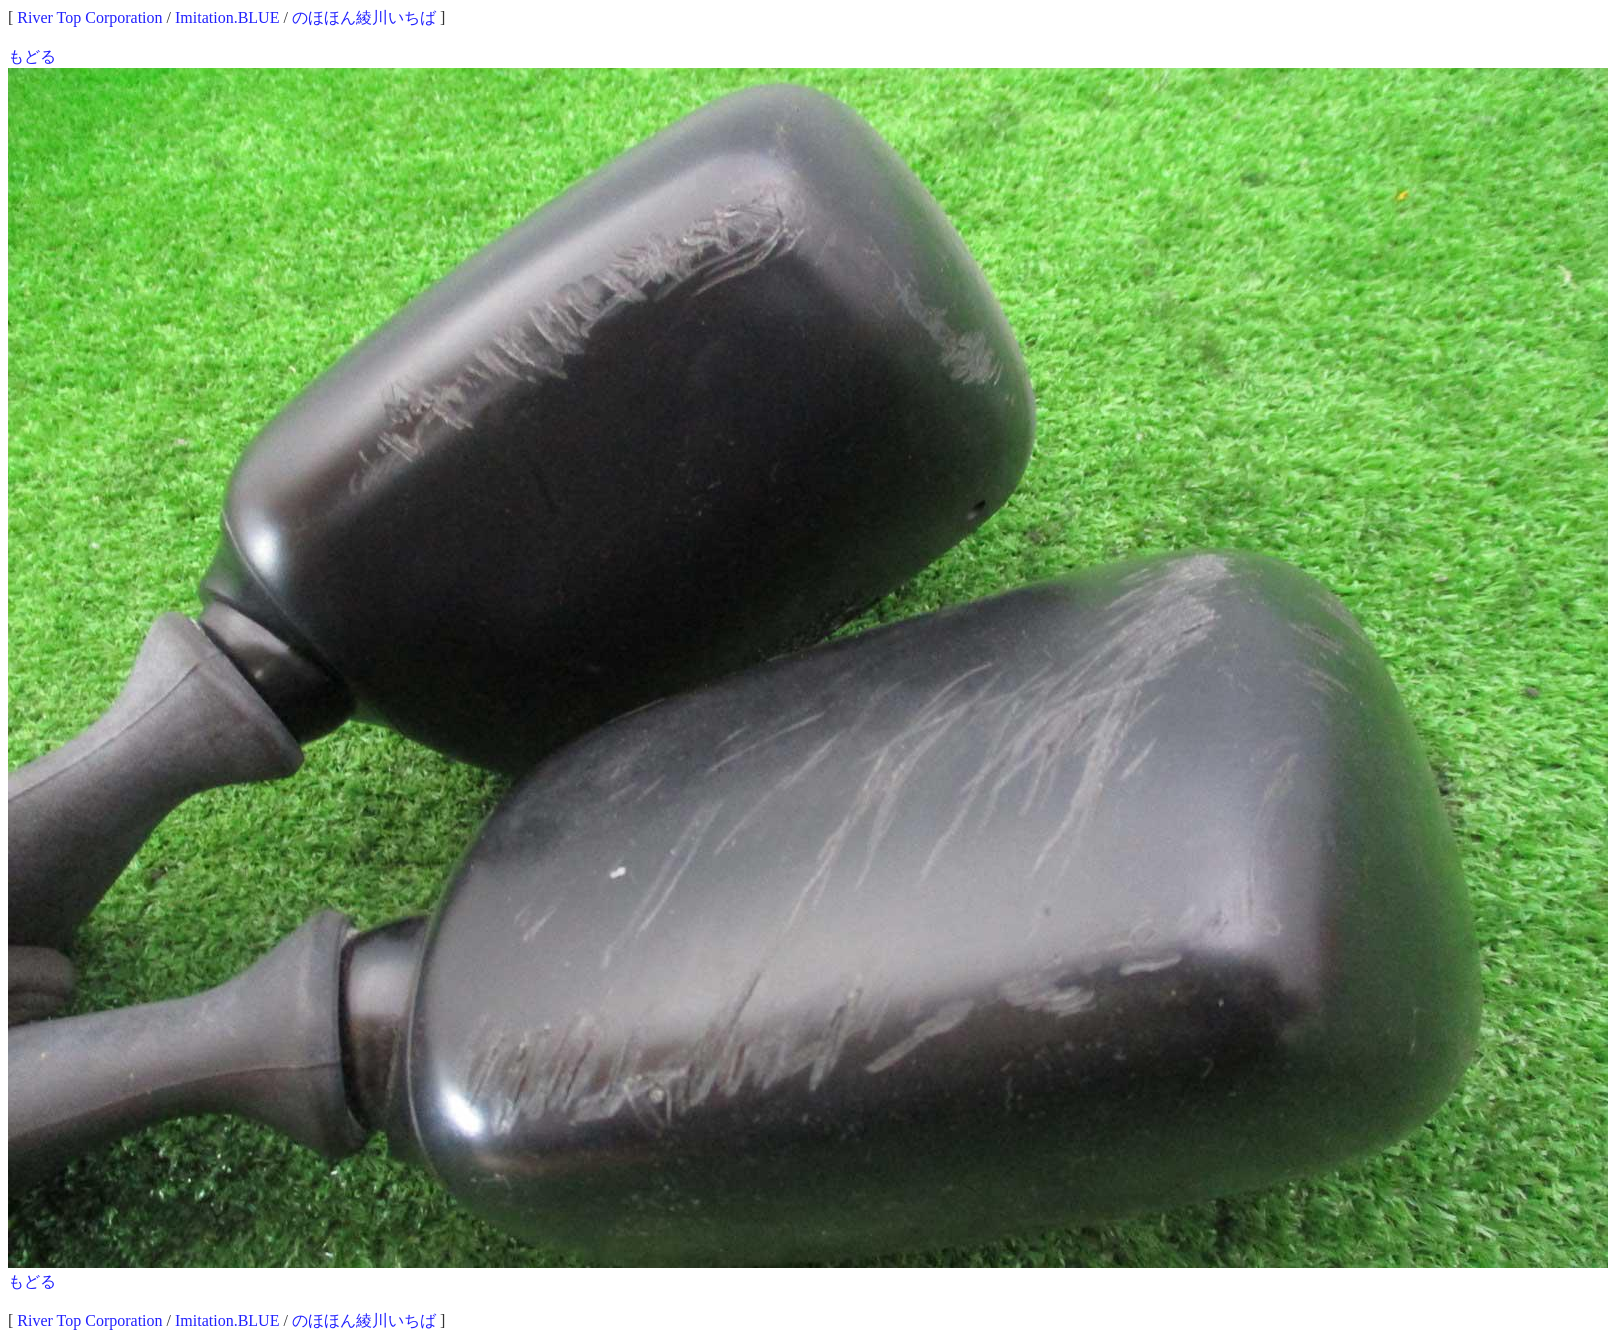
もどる (32, 56)
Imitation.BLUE (227, 17)
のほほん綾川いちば (364, 17)
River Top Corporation (89, 17)
